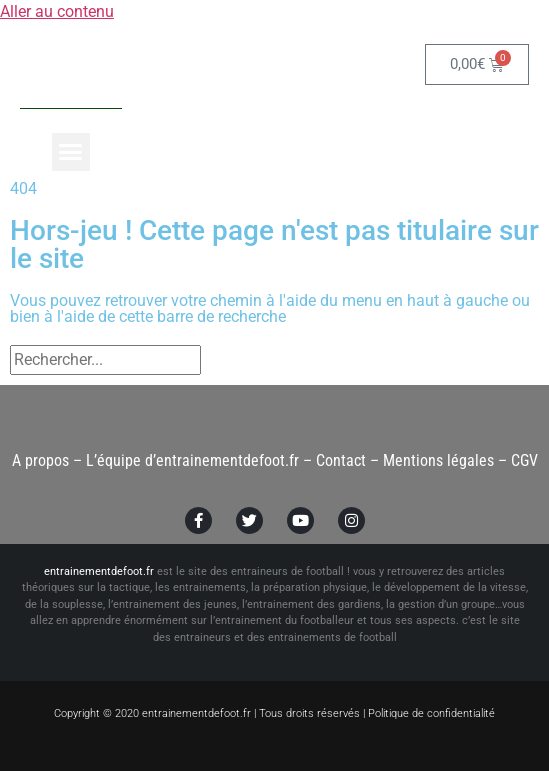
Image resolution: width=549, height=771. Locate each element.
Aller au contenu (57, 11)
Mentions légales (438, 460)
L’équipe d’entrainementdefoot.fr (192, 460)
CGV (524, 460)
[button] (71, 152)
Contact (341, 460)
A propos (40, 460)
